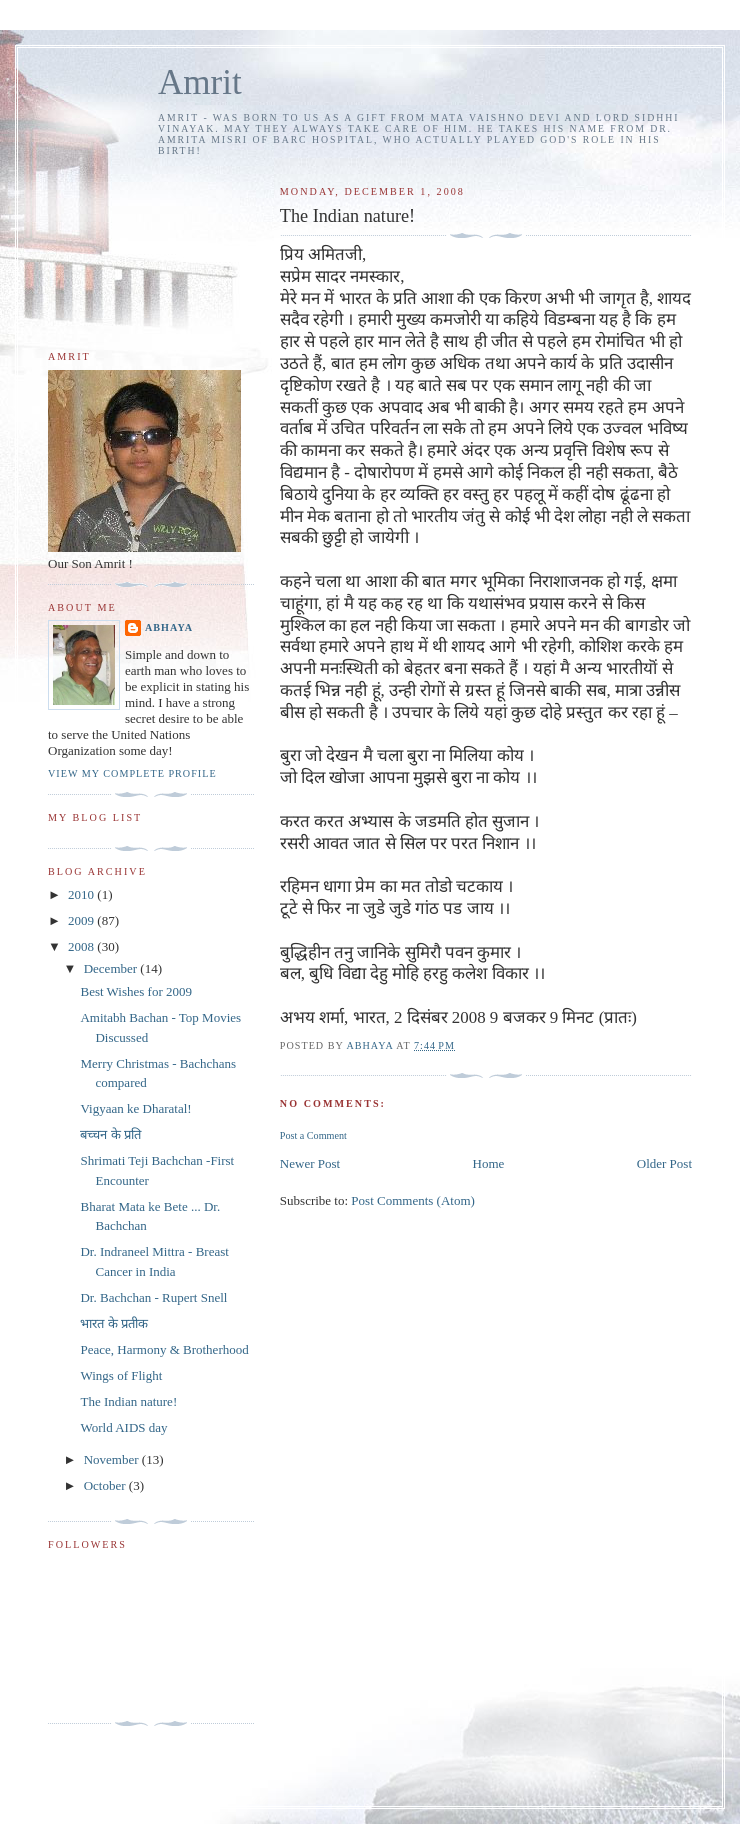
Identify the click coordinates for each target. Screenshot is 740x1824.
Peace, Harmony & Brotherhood (164, 1349)
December (112, 968)
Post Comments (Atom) (413, 1200)
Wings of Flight (121, 1375)
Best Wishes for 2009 (136, 991)
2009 (82, 920)
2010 (82, 894)
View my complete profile (132, 773)
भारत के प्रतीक (114, 1323)
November (113, 1459)
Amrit (200, 82)
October (106, 1485)
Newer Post (310, 1163)
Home (489, 1163)
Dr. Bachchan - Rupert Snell (153, 1297)
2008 (82, 946)
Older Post (664, 1163)
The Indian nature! (128, 1401)
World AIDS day (123, 1427)
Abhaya (169, 627)
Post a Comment (313, 1135)
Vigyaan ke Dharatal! (135, 1108)
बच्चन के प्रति (110, 1134)
